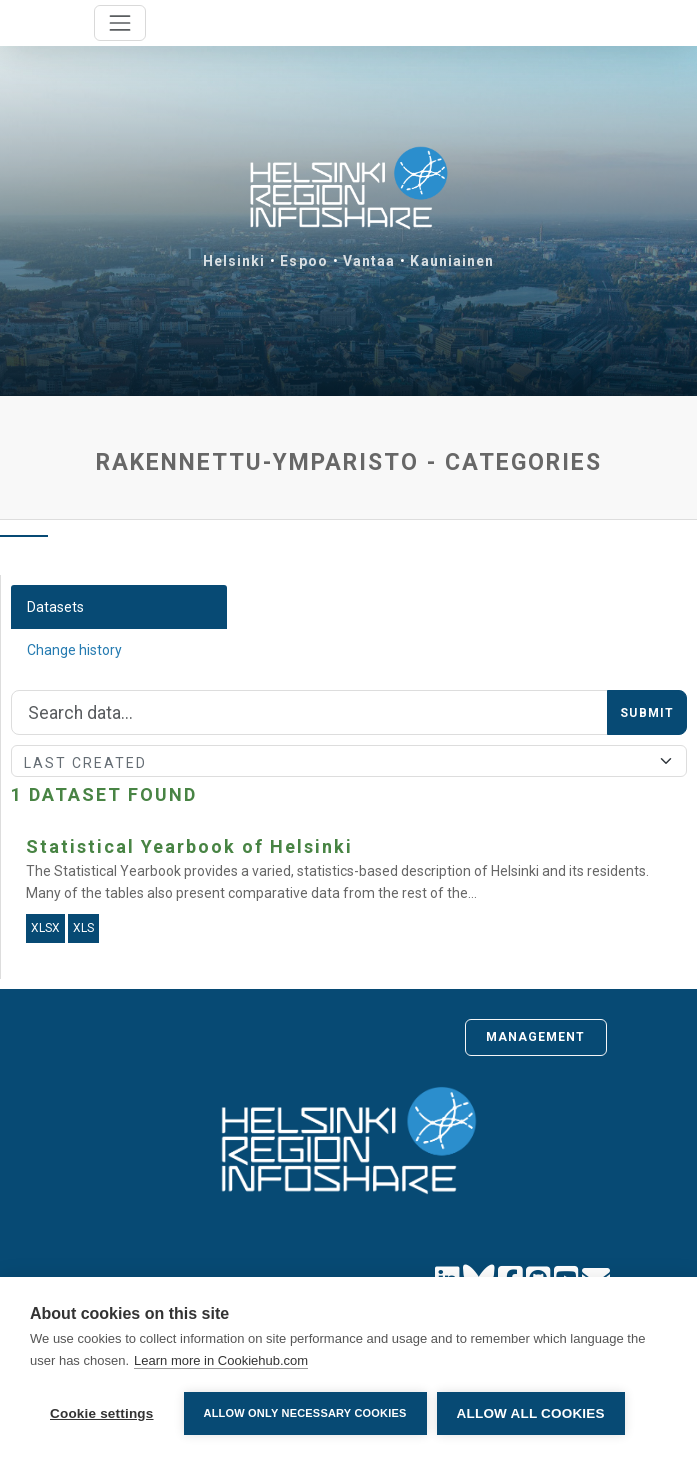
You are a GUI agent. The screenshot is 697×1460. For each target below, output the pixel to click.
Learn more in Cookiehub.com (221, 1360)
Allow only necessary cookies (305, 1413)
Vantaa (369, 261)
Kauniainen (452, 261)
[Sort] (349, 761)
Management (536, 1037)
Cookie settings (102, 1413)
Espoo (304, 261)
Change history (74, 650)
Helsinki (234, 261)
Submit (647, 713)
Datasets (55, 607)
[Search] (309, 713)
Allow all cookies (531, 1413)
